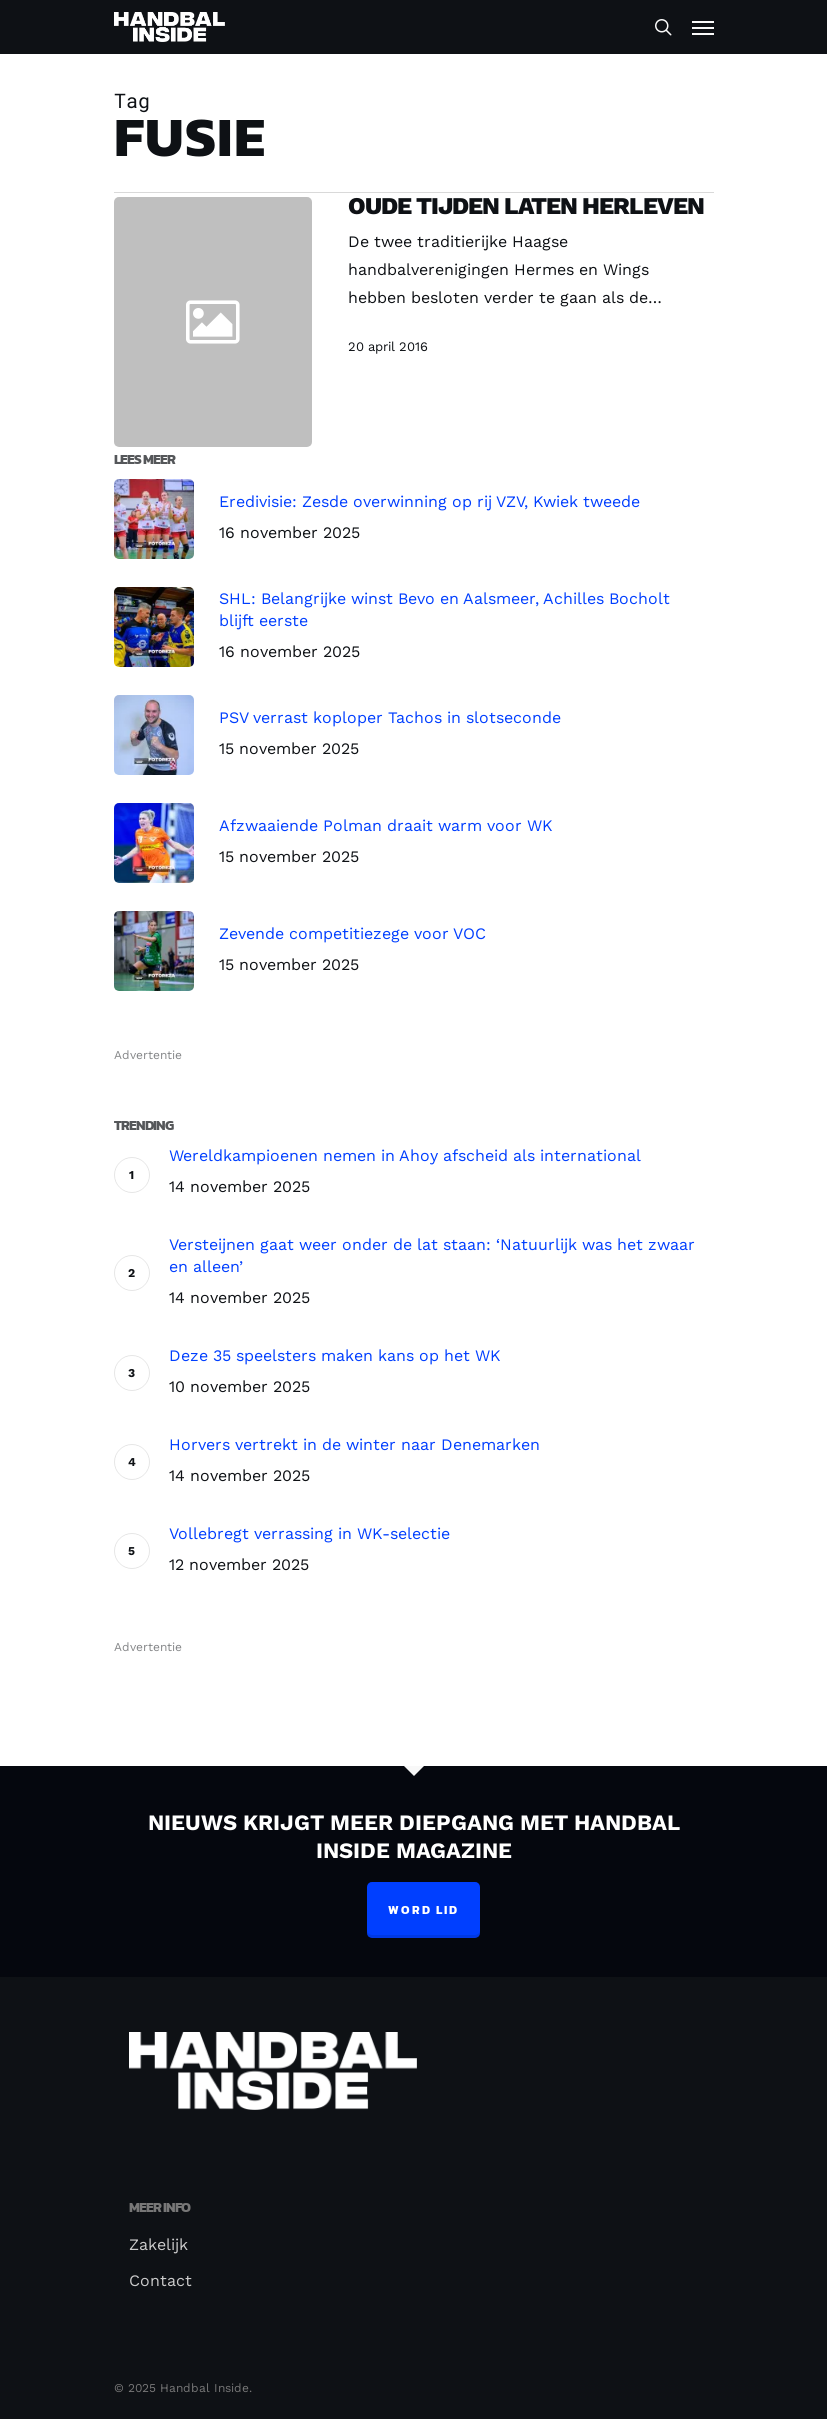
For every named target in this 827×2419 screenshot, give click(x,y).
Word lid (423, 1910)
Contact (160, 2280)
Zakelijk (158, 2244)
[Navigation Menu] (703, 27)
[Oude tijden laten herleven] (512, 322)
